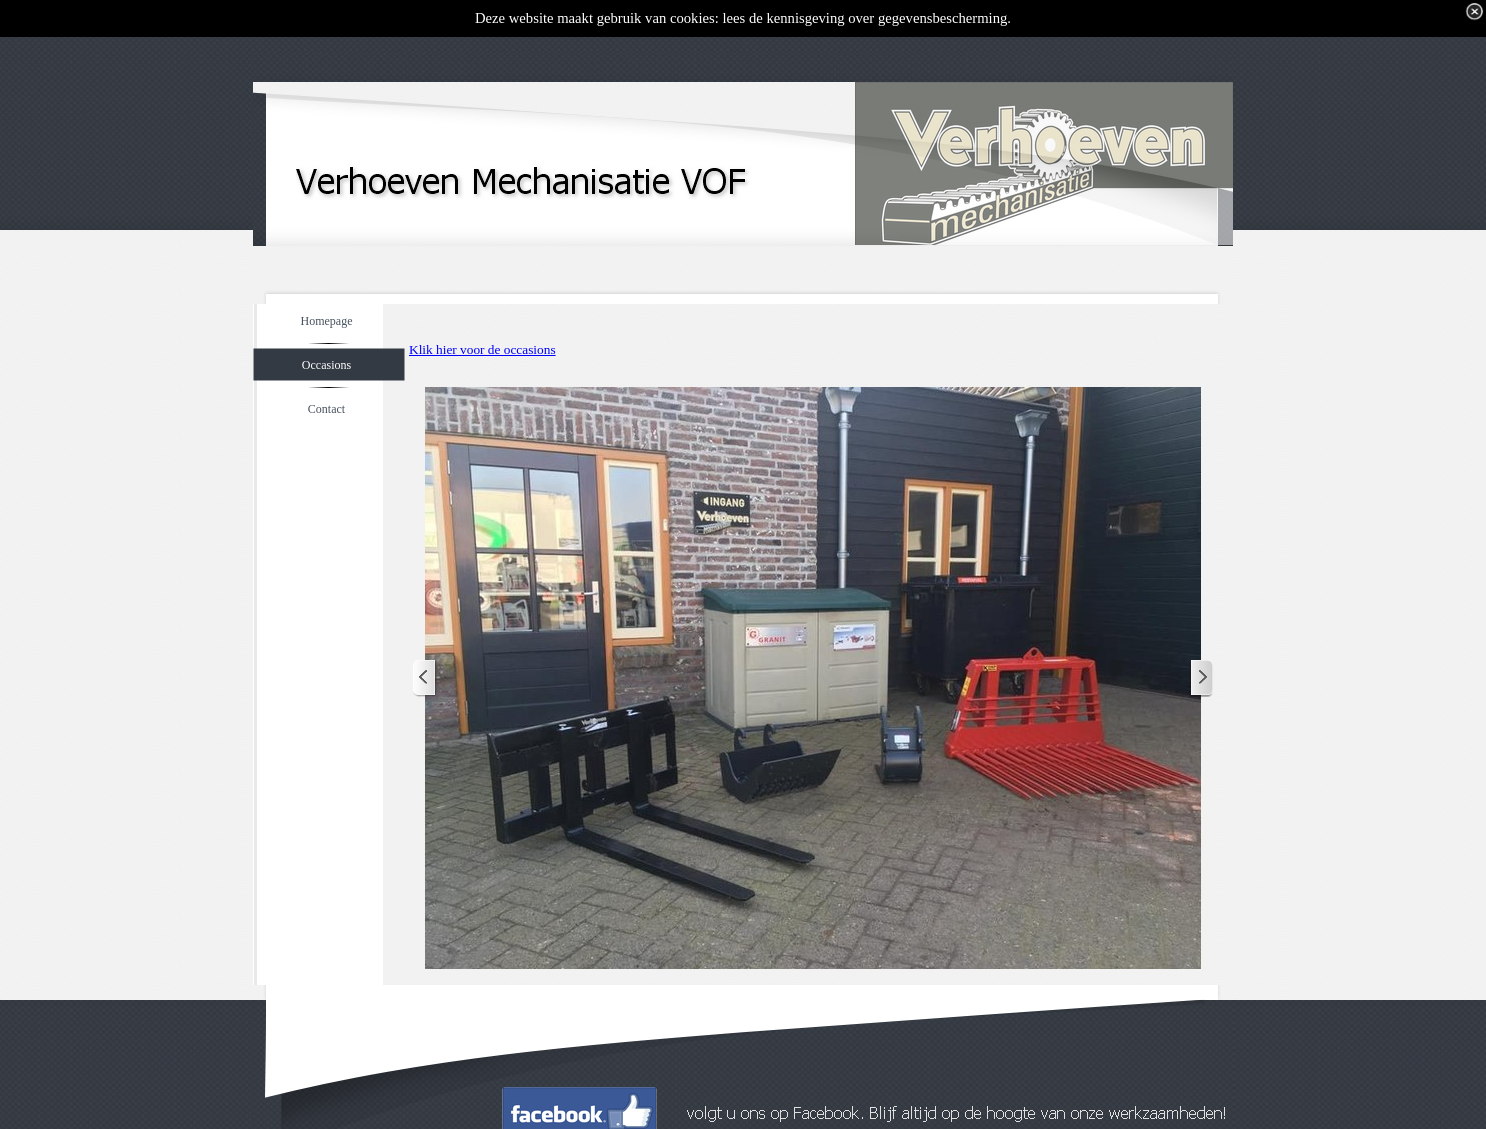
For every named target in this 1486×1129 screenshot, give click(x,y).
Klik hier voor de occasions (482, 349)
